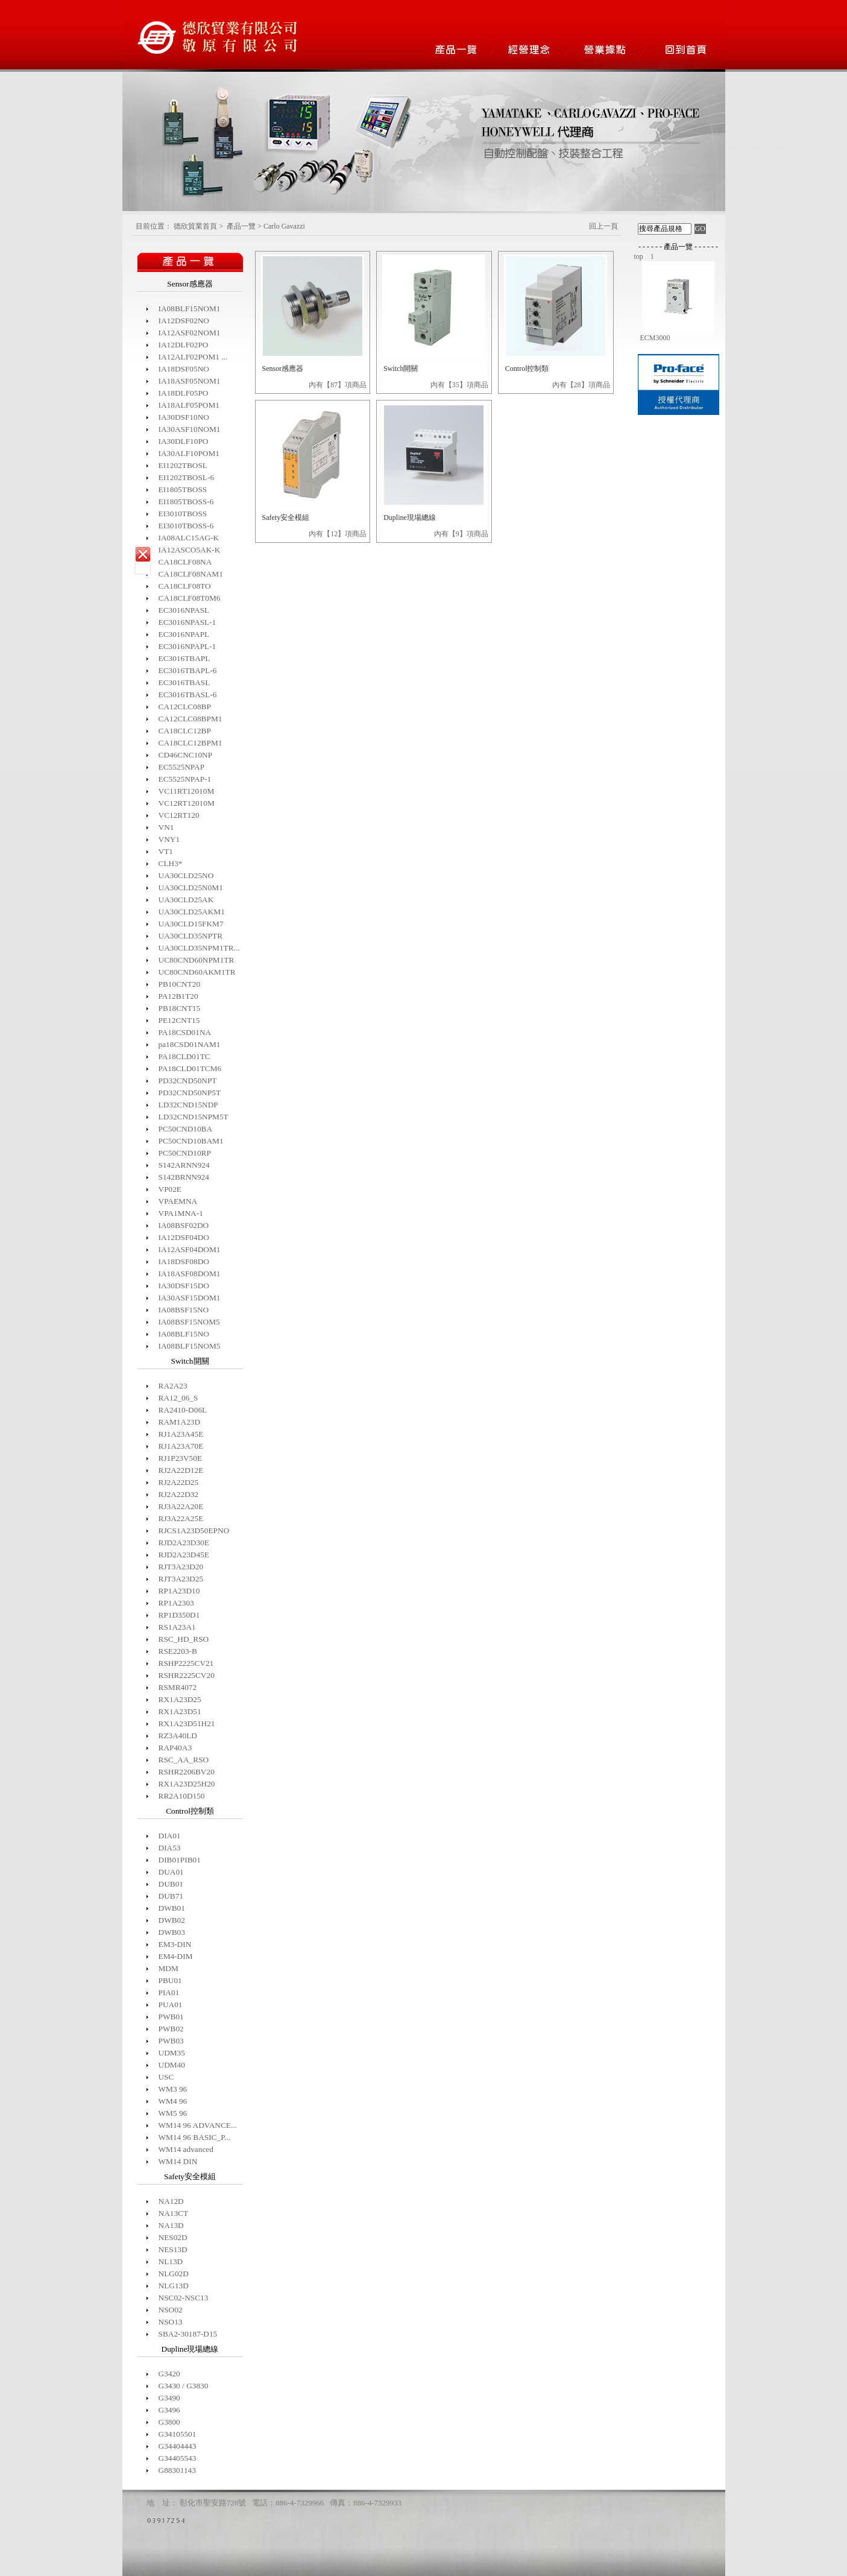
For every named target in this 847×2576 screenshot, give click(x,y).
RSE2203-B (178, 1651)
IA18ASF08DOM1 (190, 1273)
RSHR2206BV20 (187, 1771)
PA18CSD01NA (185, 1032)
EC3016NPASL (184, 610)
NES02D (173, 2237)
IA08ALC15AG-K (189, 537)
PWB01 (171, 2016)
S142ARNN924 (184, 1164)
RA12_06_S (178, 1397)
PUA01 (171, 2004)
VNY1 (169, 839)
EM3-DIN (175, 1944)
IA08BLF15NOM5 (190, 1345)
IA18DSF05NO (184, 368)
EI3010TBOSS (183, 513)
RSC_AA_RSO (184, 1759)
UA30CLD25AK (186, 899)
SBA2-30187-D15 (188, 2333)
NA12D (171, 2201)
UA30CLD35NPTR (191, 935)
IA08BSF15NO (184, 1309)
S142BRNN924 (184, 1177)
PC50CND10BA (186, 1128)
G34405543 (178, 2458)
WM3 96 (173, 2088)
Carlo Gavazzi (284, 226)
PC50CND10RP (185, 1152)
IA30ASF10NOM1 (190, 429)
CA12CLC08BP (185, 706)
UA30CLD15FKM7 (191, 923)
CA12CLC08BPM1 (190, 718)
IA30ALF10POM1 (189, 453)
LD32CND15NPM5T (193, 1116)
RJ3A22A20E (181, 1506)
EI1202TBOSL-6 (187, 477)
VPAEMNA (178, 1201)
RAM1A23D (180, 1421)
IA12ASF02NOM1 (190, 332)
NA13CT (174, 2213)
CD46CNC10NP (186, 754)
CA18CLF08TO (185, 585)
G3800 (169, 2421)
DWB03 (172, 1932)
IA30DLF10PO (184, 441)
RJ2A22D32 (179, 1494)
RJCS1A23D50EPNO (194, 1530)
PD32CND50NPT (188, 1080)
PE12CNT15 (179, 1020)
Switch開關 (400, 368)
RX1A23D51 (180, 1711)
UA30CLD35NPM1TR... (199, 947)
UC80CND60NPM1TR (197, 959)
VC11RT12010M (187, 791)
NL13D (171, 2261)
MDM (168, 1968)
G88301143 (177, 2470)
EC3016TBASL (184, 682)
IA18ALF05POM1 (189, 405)
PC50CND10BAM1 (191, 1140)
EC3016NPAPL (184, 634)
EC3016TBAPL (184, 658)
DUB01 (171, 1883)
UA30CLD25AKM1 (192, 911)
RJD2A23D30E (184, 1542)
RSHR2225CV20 (187, 1675)
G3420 (169, 2373)
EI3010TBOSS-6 (186, 525)
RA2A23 (173, 1385)
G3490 (169, 2397)
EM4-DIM (176, 1956)
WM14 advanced (186, 2149)
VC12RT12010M (187, 803)
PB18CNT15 (180, 1008)
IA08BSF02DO (184, 1225)
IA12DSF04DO (184, 1237)
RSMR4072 (178, 1687)
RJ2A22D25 (179, 1482)
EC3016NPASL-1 (187, 622)
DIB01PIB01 (180, 1859)
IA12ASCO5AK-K (190, 549)
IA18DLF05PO (184, 392)
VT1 (166, 851)
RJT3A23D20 (181, 1566)
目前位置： (154, 226)
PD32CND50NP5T (190, 1092)
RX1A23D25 (180, 1699)
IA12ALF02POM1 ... (193, 356)
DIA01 (170, 1835)
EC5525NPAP (182, 766)
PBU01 (170, 1980)
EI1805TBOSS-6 (186, 501)
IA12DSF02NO (184, 320)
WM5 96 (173, 2113)
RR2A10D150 (182, 1795)
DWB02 (172, 1920)
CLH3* (171, 863)
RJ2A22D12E (181, 1470)
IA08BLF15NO (184, 1333)
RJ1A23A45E (181, 1433)
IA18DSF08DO (184, 1261)
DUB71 (171, 1895)
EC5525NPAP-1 (185, 778)
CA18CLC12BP (185, 730)
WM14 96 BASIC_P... (195, 2137)
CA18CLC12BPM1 (190, 742)
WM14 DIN (178, 2161)
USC (166, 2076)
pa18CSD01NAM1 (190, 1044)
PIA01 (169, 1992)
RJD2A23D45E (184, 1554)
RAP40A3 (175, 1747)
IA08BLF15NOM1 (190, 308)
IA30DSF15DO (184, 1285)
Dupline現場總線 (409, 517)
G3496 (169, 2409)
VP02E (170, 1189)
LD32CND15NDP (188, 1104)
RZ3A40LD (178, 1735)
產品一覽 (241, 226)
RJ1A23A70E (181, 1446)
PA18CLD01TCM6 (190, 1068)
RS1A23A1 (177, 1626)
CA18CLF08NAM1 (191, 573)
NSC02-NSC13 (184, 2297)
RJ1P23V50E (181, 1458)
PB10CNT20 (180, 984)
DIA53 (170, 1847)
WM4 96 (173, 2101)
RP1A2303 (176, 1602)
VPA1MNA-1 (181, 1213)
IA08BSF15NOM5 (189, 1321)
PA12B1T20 (178, 996)
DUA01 (171, 1871)
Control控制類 (527, 368)
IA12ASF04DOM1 (190, 1249)
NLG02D (174, 2273)
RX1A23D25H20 (187, 1783)
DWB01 (172, 1908)
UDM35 (172, 2052)
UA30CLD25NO (186, 875)
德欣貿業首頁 (195, 226)
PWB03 (171, 2040)
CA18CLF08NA (185, 561)
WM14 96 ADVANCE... (198, 2125)
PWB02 (171, 2028)
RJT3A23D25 (181, 1578)
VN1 (166, 827)
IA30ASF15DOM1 (190, 1297)
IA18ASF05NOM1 (190, 380)
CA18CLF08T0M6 (190, 598)
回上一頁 (603, 226)
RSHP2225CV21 (186, 1663)
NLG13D (174, 2285)
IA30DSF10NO (184, 417)
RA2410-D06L (183, 1409)
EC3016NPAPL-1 (187, 646)
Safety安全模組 (286, 517)
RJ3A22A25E (181, 1518)
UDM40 (172, 2064)
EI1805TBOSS (183, 489)
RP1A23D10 (179, 1590)
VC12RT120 (179, 815)
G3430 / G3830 (184, 2385)
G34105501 (178, 2433)
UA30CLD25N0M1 (191, 887)
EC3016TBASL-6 (188, 694)
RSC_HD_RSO (184, 1639)
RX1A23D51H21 (187, 1723)
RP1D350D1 (179, 1614)
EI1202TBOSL (183, 465)
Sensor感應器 (283, 368)
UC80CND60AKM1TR (197, 971)
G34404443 (178, 2446)
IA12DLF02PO (184, 344)
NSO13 (171, 2321)
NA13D (171, 2225)
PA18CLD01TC (184, 1056)
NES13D (173, 2249)
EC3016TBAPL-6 (188, 670)
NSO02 (171, 2309)
